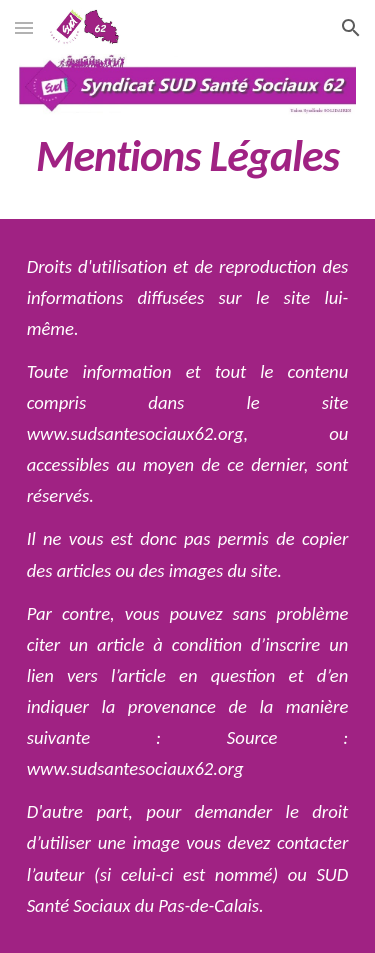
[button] (24, 27)
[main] (188, 156)
